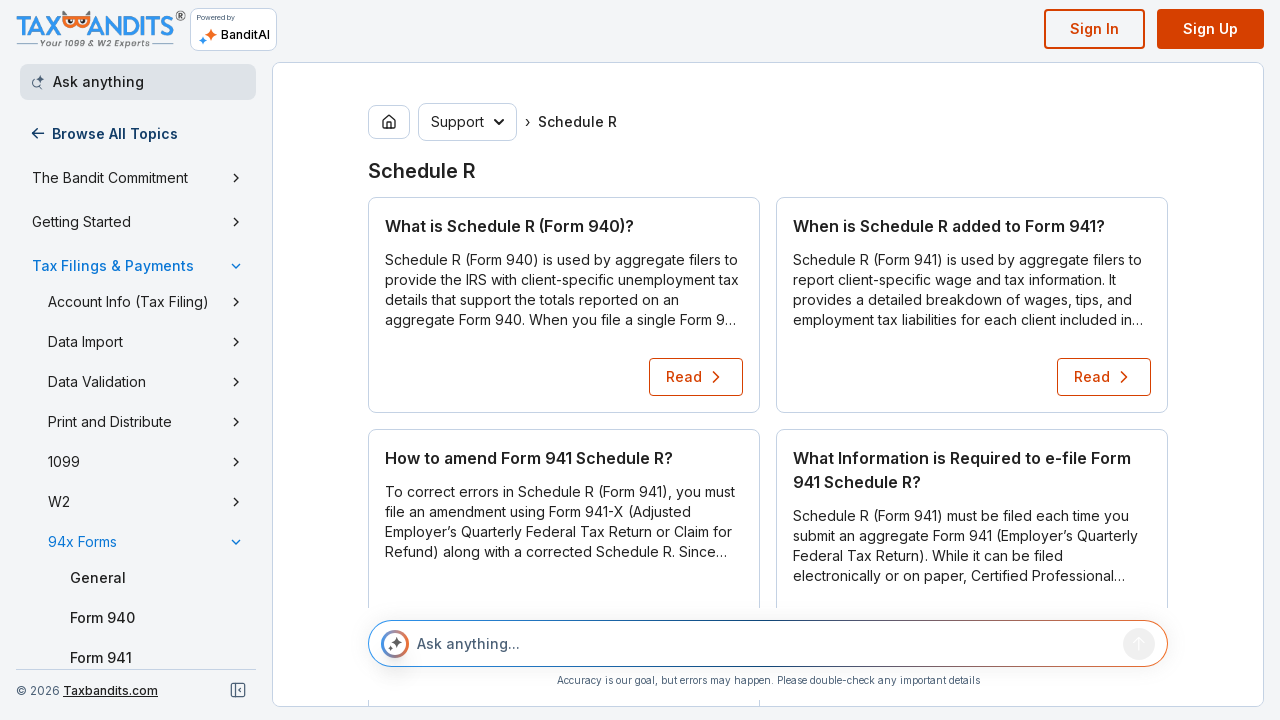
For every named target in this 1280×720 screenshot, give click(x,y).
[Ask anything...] (766, 644)
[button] (564, 305)
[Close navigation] (238, 690)
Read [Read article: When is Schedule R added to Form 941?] (1104, 377)
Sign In (1094, 28)
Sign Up (1210, 28)
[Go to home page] (389, 122)
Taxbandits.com (110, 690)
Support (467, 121)
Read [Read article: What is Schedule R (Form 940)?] (696, 377)
